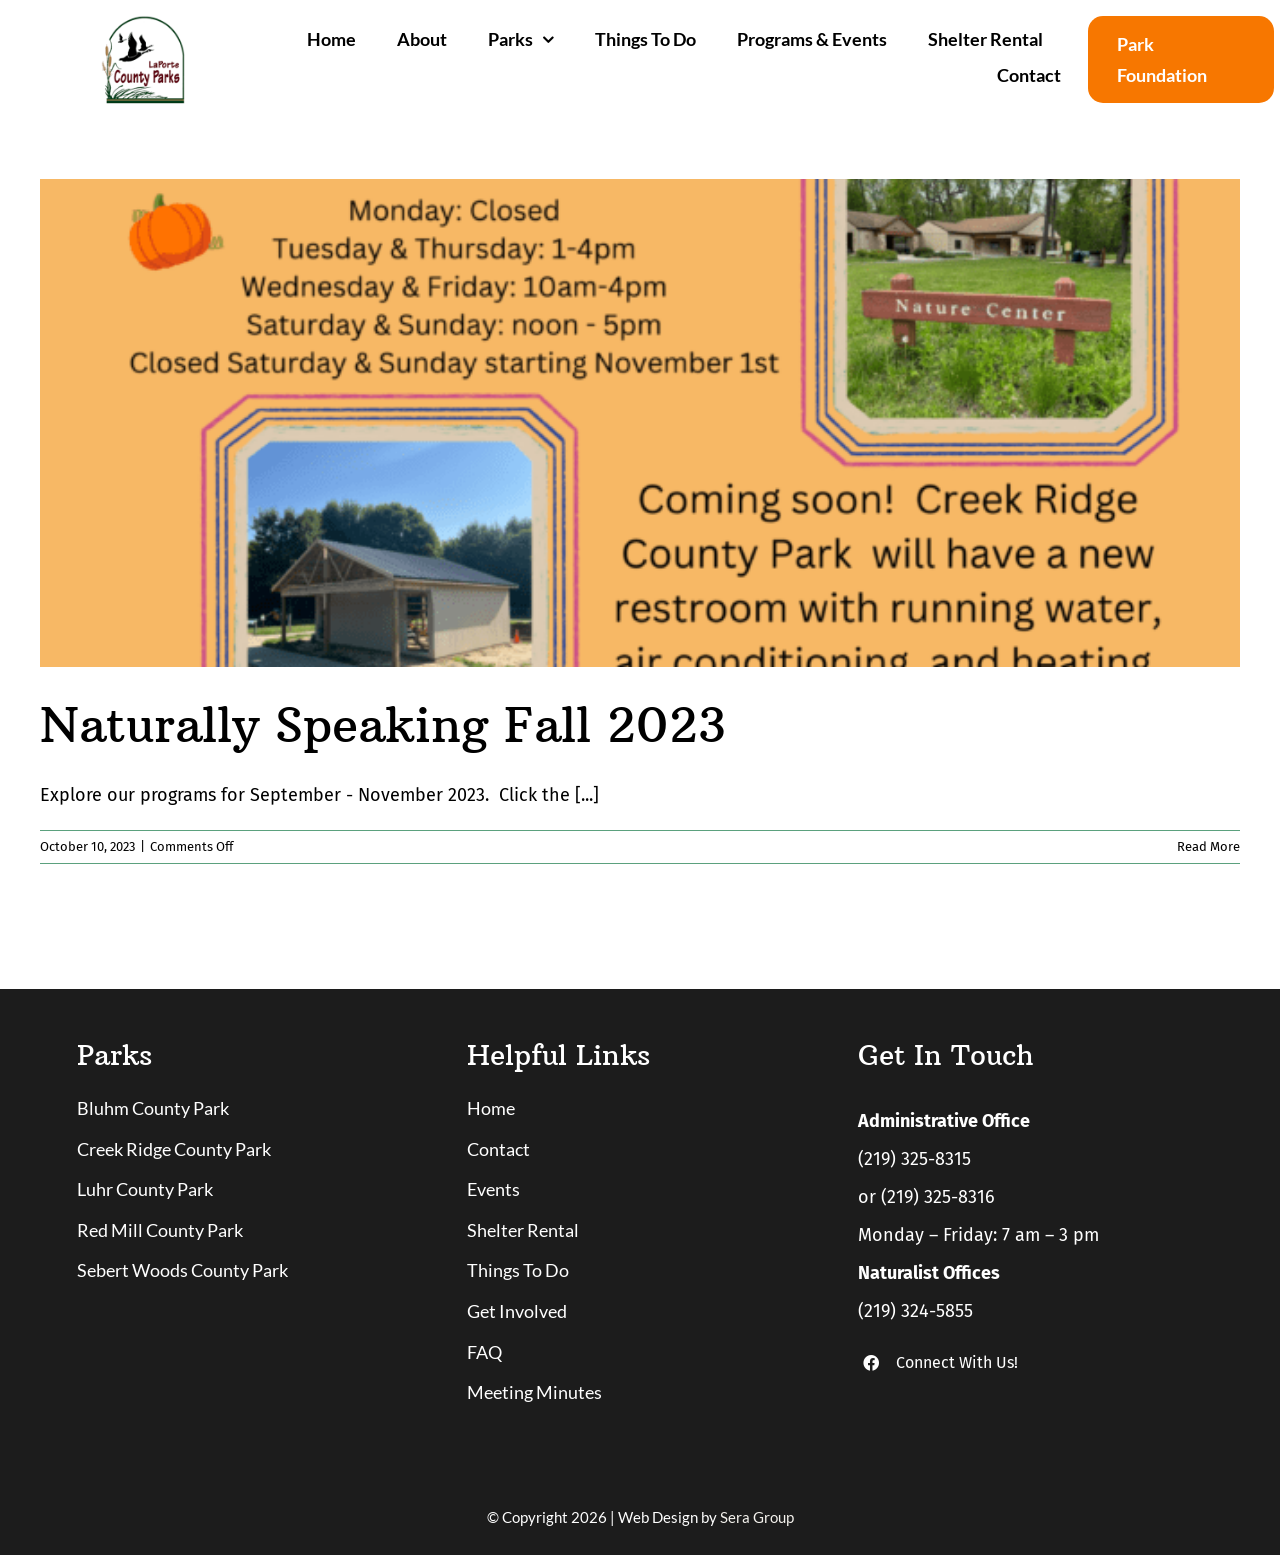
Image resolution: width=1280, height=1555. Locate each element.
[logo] (142, 24)
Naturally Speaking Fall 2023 (383, 725)
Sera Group (757, 1517)
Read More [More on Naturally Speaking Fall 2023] (1208, 846)
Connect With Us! (957, 1362)
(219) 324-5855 (915, 1311)
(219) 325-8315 (914, 1159)
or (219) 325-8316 (926, 1197)
